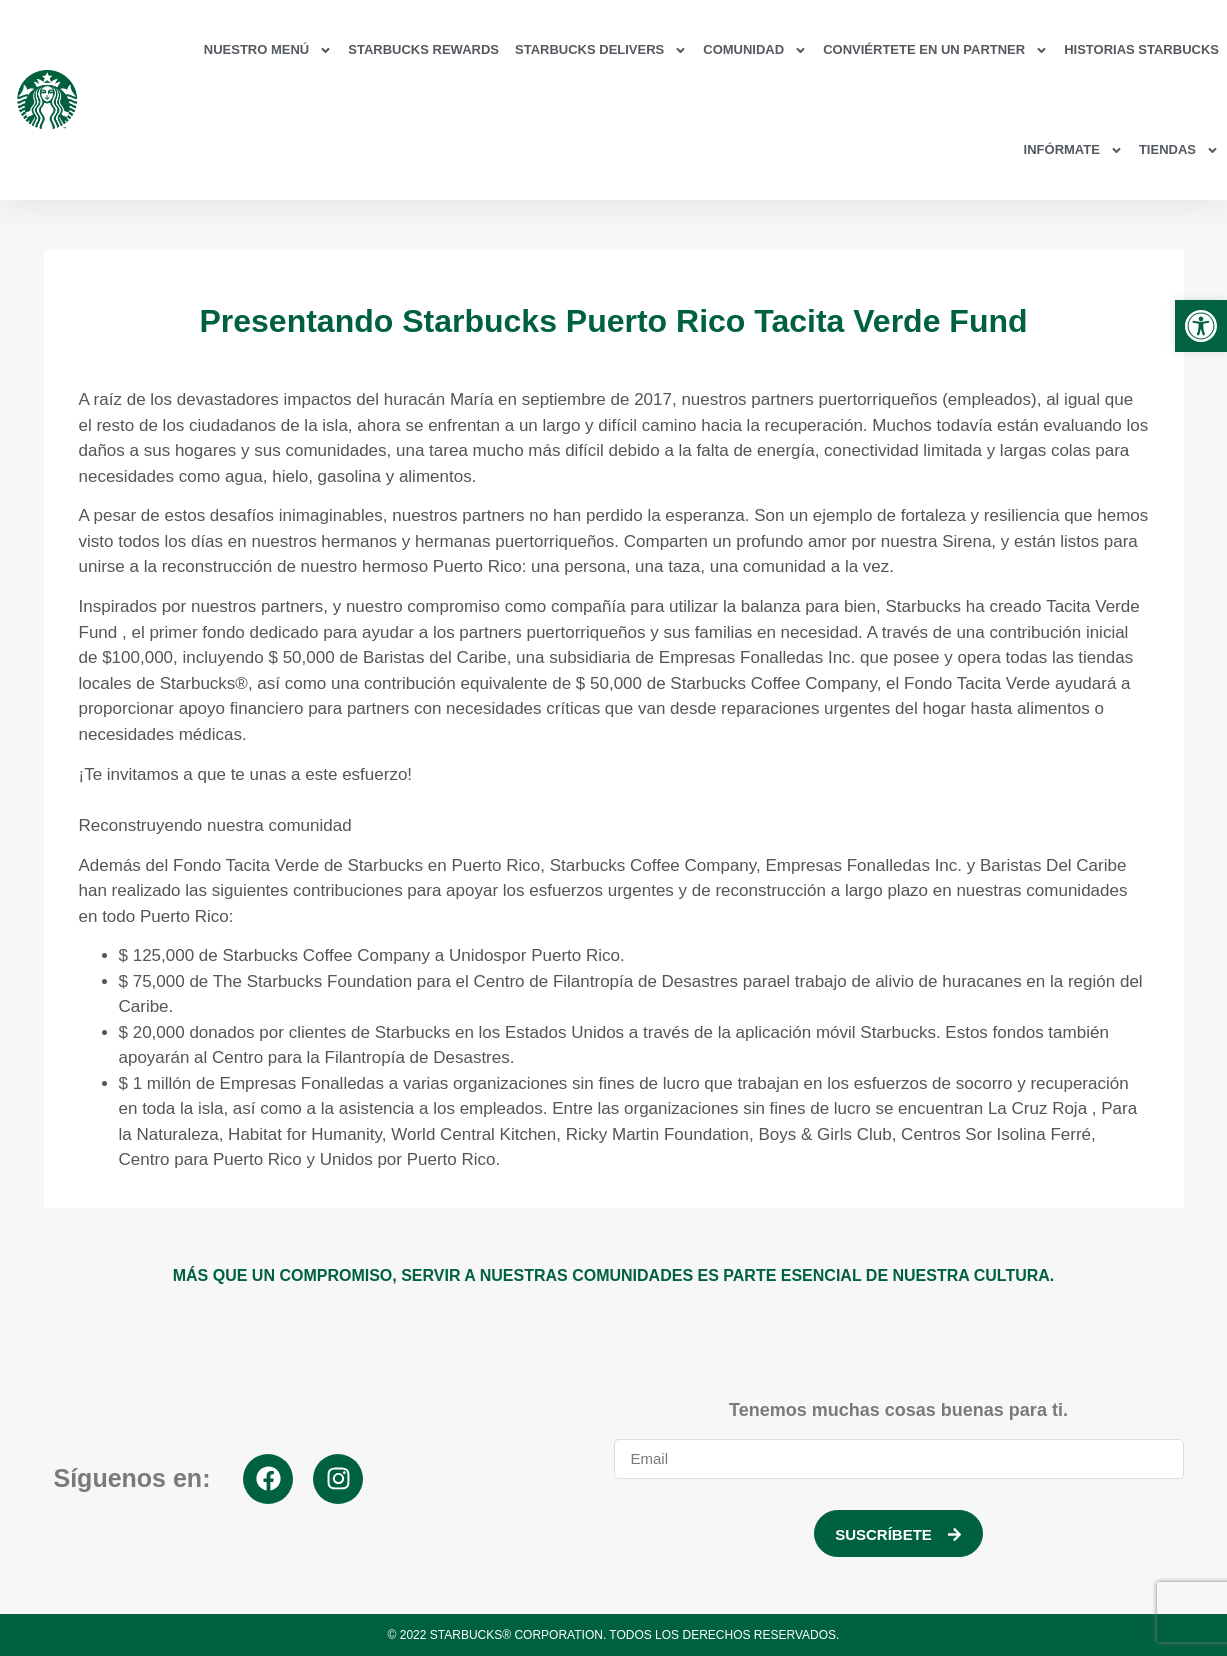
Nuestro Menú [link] (268, 50)
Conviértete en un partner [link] (935, 50)
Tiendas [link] (1179, 150)
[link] (1201, 326)
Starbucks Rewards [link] (423, 49)
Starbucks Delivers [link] (601, 50)
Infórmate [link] (1073, 150)
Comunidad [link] (755, 50)
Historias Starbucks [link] (1141, 49)
